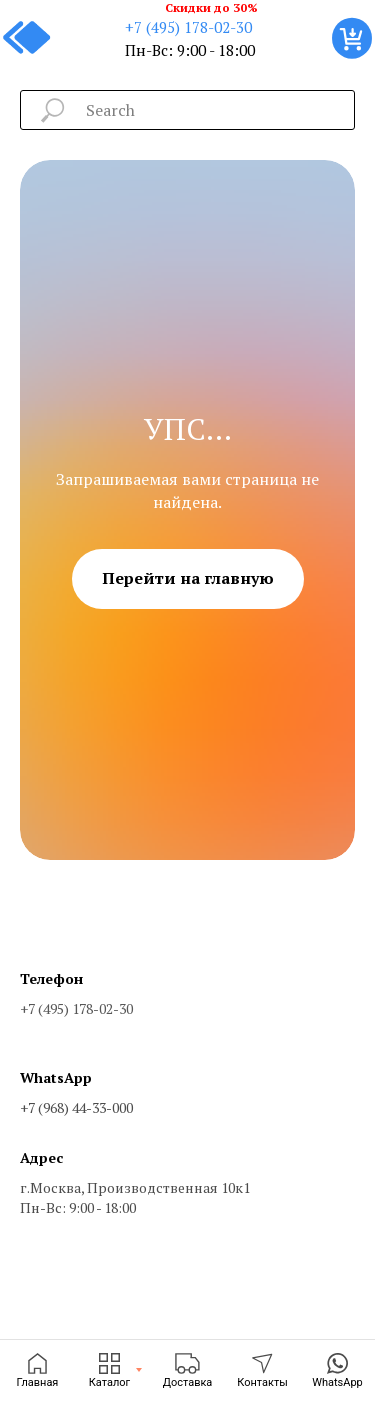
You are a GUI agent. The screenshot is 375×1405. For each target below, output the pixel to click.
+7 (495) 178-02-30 (188, 27)
